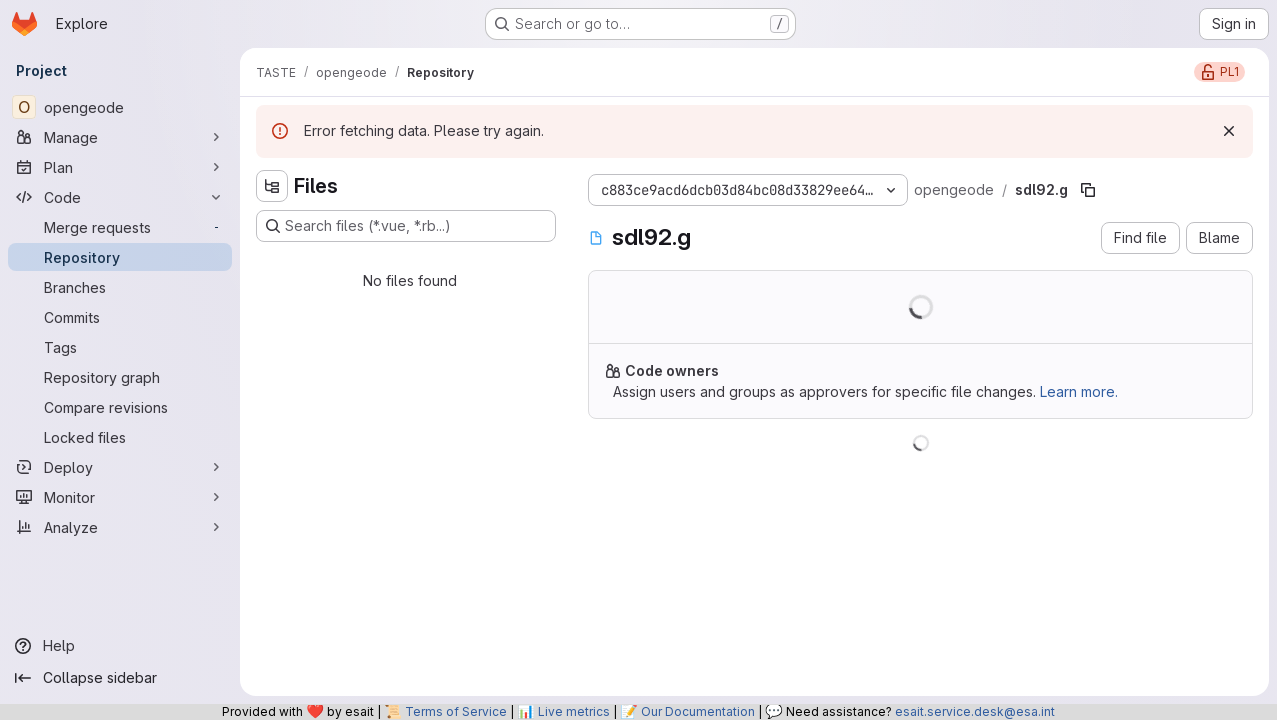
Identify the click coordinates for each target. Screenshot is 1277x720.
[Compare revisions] (120, 407)
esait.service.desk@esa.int (975, 711)
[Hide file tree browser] (272, 186)
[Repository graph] (120, 377)
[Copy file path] (1088, 190)
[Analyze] (120, 527)
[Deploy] (120, 467)
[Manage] (120, 137)
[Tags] (120, 347)
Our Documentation (698, 711)
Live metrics (574, 711)
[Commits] (120, 317)
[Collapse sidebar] (120, 678)
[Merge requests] (120, 227)
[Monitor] (120, 497)
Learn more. (1079, 391)
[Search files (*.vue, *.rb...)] (406, 226)
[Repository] (120, 257)
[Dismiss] (1229, 131)
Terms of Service (456, 711)
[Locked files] (120, 437)
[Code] (120, 197)
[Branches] (120, 287)
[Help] (120, 646)
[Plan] (120, 167)
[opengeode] (120, 107)
